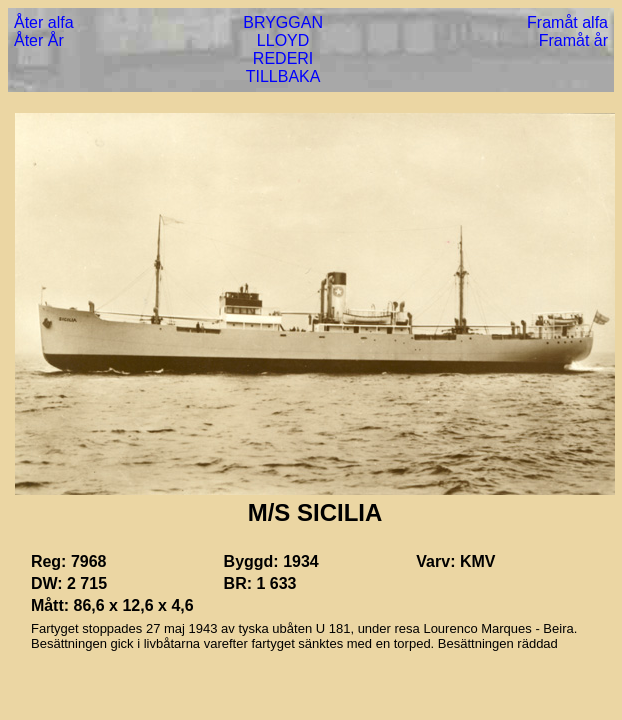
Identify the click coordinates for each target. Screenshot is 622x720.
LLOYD (283, 40)
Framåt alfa (567, 22)
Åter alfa (44, 22)
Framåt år (573, 40)
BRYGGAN (283, 22)
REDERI (283, 58)
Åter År (39, 40)
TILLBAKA (283, 76)
